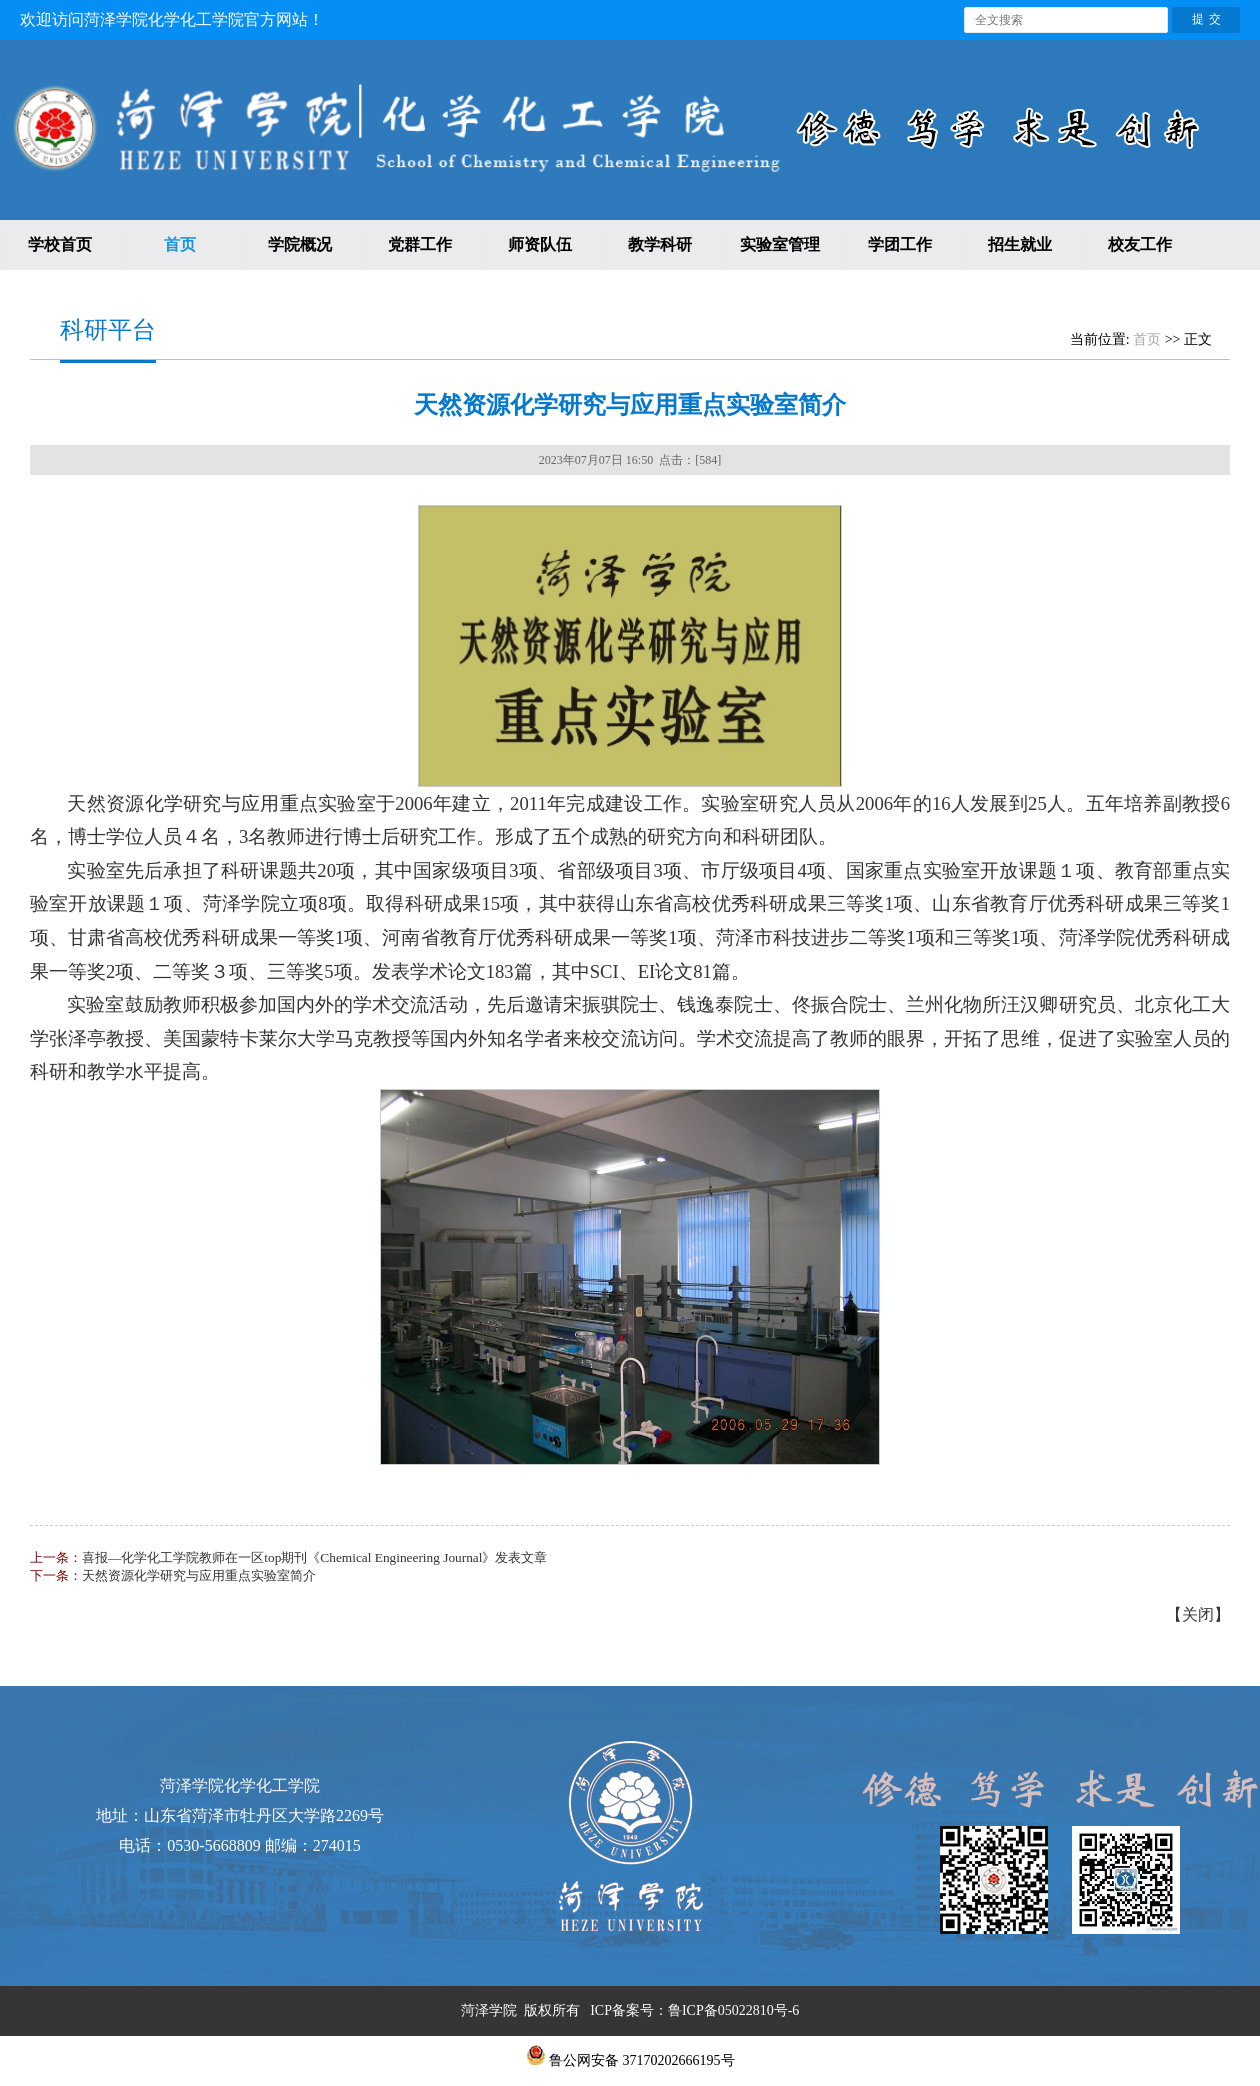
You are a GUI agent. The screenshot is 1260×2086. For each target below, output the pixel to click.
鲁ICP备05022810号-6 (733, 2010)
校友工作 (1140, 244)
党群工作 (420, 244)
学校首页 (60, 244)
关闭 (1198, 1614)
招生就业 (1020, 244)
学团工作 (900, 244)
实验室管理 (780, 244)
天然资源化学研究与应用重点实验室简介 (199, 1575)
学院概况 (300, 244)
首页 (180, 244)
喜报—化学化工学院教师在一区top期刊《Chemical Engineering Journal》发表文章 (314, 1557)
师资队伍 (540, 244)
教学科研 (660, 244)
